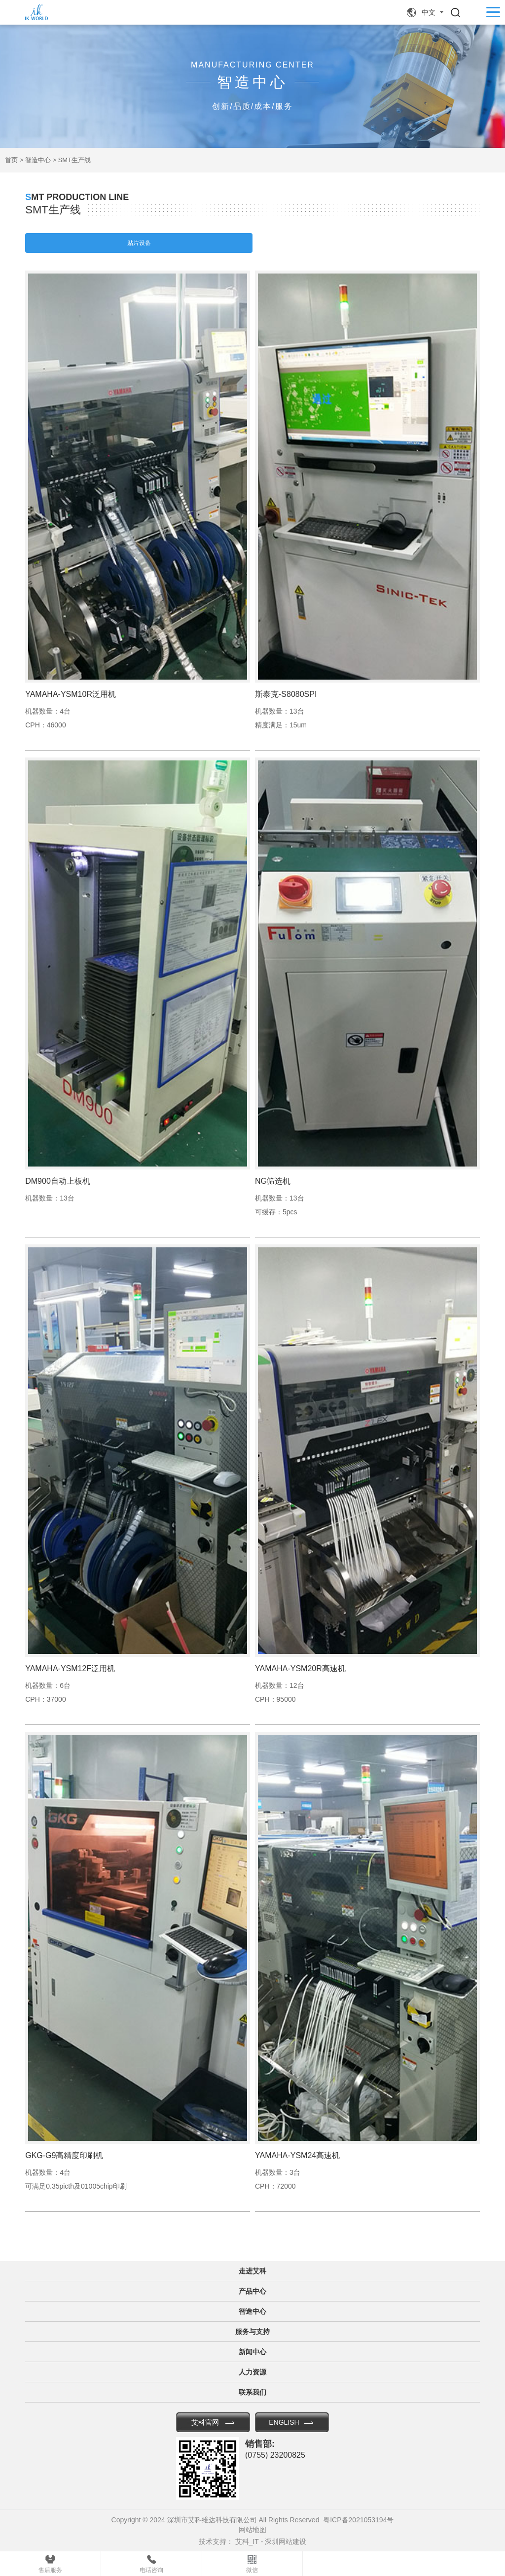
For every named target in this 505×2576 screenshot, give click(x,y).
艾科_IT (247, 2541)
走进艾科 (252, 2271)
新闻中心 (252, 2352)
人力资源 (252, 2372)
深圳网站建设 (285, 2541)
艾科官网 (205, 2422)
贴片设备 (139, 243)
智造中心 (38, 160)
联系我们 (252, 2392)
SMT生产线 (74, 160)
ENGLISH (284, 2422)
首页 (11, 160)
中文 (428, 12)
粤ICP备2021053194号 (358, 2520)
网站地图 (252, 2530)
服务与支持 (252, 2332)
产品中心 (252, 2291)
